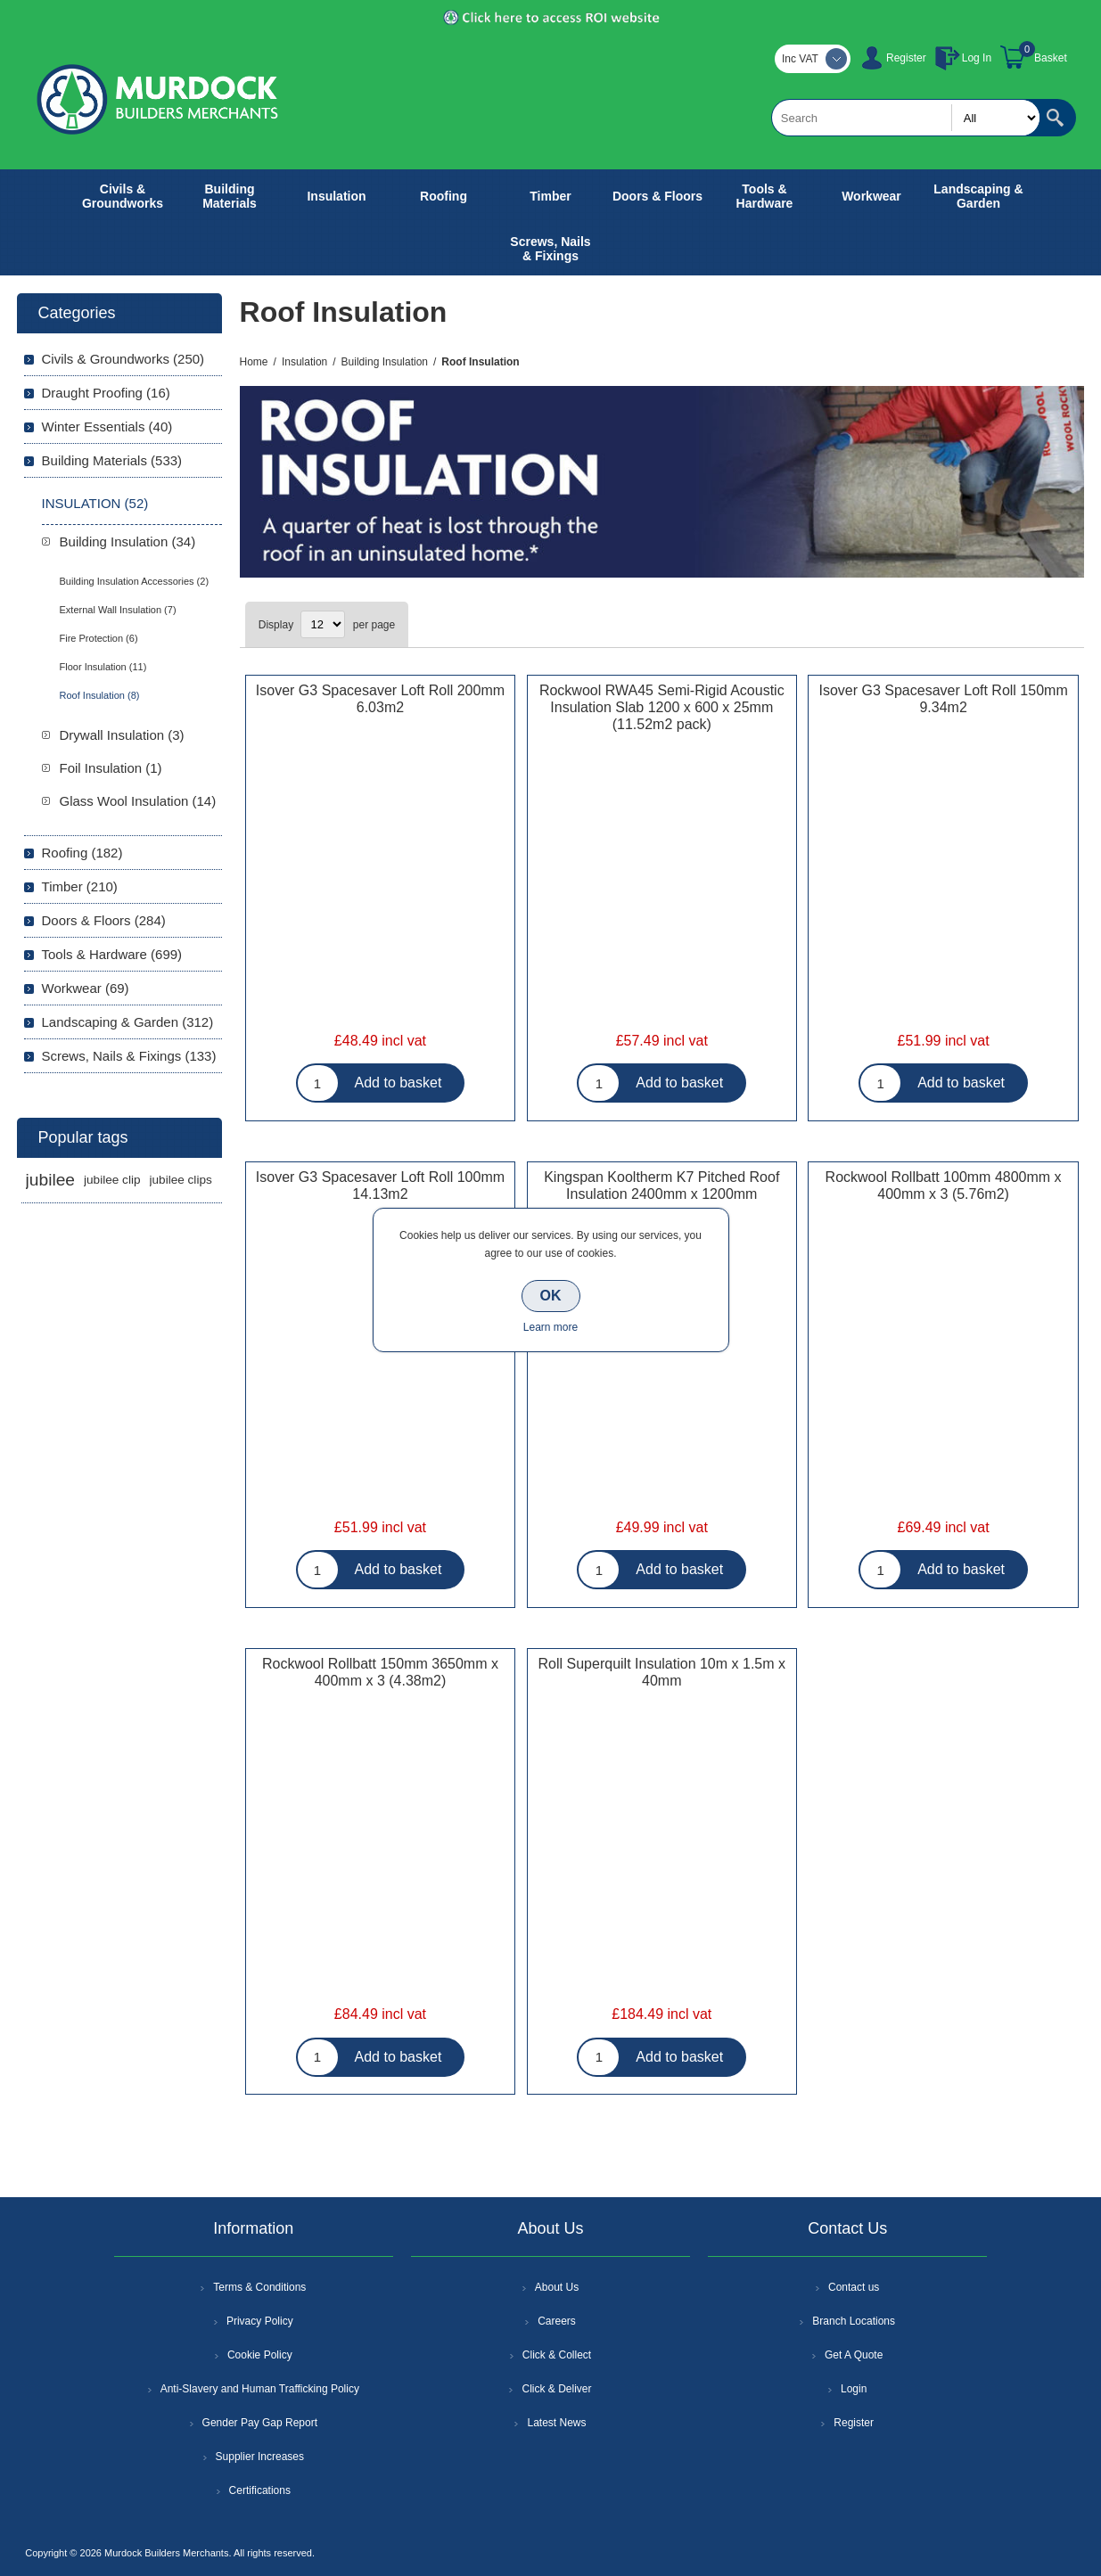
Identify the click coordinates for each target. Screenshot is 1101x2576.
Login (854, 2389)
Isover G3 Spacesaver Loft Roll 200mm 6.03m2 (380, 699)
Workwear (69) (85, 988)
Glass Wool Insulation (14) (138, 800)
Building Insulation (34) (128, 541)
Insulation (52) (95, 503)
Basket (1050, 58)
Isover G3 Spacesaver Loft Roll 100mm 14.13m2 (380, 1185)
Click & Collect (556, 2355)
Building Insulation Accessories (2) (135, 581)
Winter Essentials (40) (107, 426)
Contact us (853, 2287)
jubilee (50, 1179)
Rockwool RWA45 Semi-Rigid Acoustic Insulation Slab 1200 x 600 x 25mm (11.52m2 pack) (662, 707)
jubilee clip (112, 1179)
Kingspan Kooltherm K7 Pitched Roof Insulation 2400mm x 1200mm (661, 1185)
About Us (557, 2287)
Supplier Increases (260, 2456)
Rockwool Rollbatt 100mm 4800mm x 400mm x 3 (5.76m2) (944, 1185)
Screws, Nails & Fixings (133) (129, 1055)
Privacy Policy (259, 2321)
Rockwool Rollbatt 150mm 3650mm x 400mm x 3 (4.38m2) (380, 1672)
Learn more (550, 1327)
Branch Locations (853, 2321)
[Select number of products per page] (322, 624)
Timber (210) (80, 886)
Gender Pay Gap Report (259, 2422)
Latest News (556, 2422)
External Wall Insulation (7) (118, 609)
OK (551, 1295)
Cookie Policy (259, 2355)
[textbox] (905, 117)
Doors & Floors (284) (104, 920)
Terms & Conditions (259, 2287)
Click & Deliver (556, 2389)
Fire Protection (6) (99, 638)
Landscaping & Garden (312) (128, 1022)
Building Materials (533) (112, 460)
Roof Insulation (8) (100, 695)
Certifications (260, 2490)
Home (254, 362)
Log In (976, 58)
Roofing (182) (82, 852)
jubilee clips (181, 1179)
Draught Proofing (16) (106, 392)
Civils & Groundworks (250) (123, 358)
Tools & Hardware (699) (112, 954)
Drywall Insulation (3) (122, 734)
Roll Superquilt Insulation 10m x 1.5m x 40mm (661, 1672)
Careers (557, 2321)
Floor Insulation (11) (103, 666)
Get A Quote (854, 2355)
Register (906, 58)
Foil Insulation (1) (111, 767)
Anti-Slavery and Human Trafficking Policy (259, 2389)
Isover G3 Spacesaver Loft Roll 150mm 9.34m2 (942, 699)
